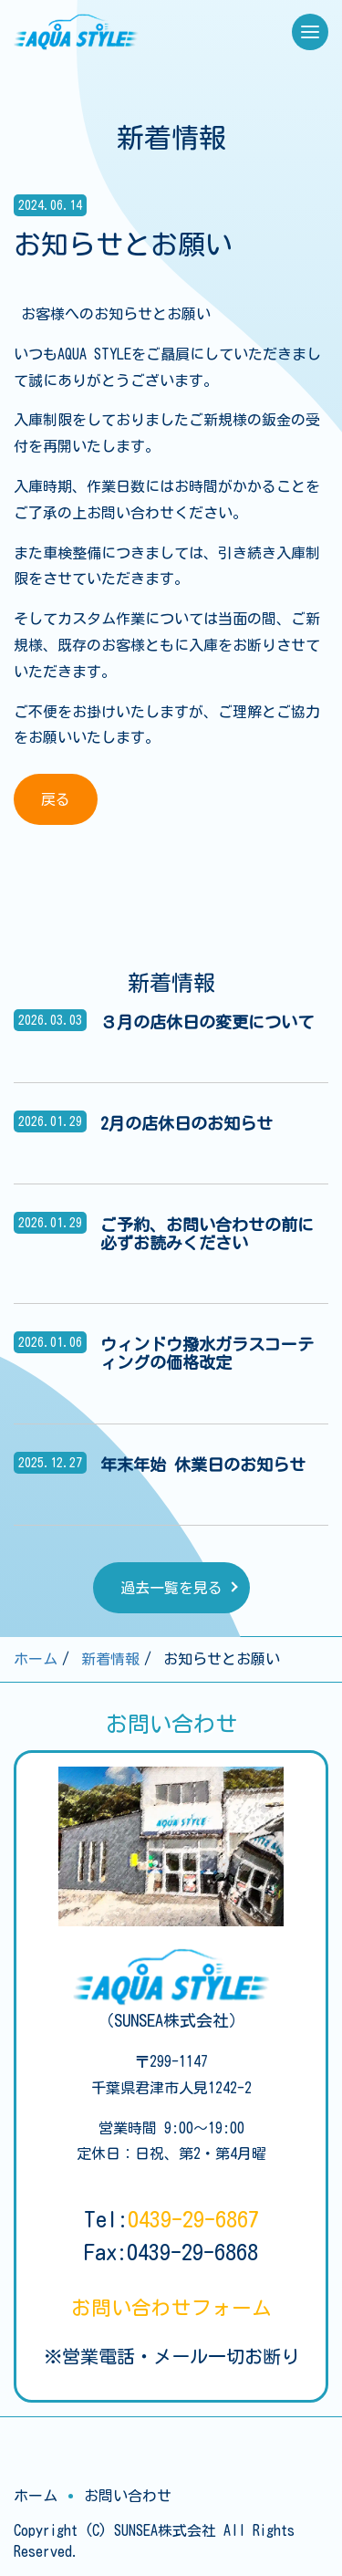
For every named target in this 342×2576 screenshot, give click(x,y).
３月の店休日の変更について (207, 1022)
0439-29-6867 (193, 2219)
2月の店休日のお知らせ (186, 1123)
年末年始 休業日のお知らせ (203, 1464)
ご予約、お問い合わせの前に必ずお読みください (207, 1233)
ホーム (35, 1659)
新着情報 (110, 1659)
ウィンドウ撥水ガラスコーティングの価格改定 (207, 1353)
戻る (55, 799)
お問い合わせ (171, 2308)
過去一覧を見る (171, 1587)
